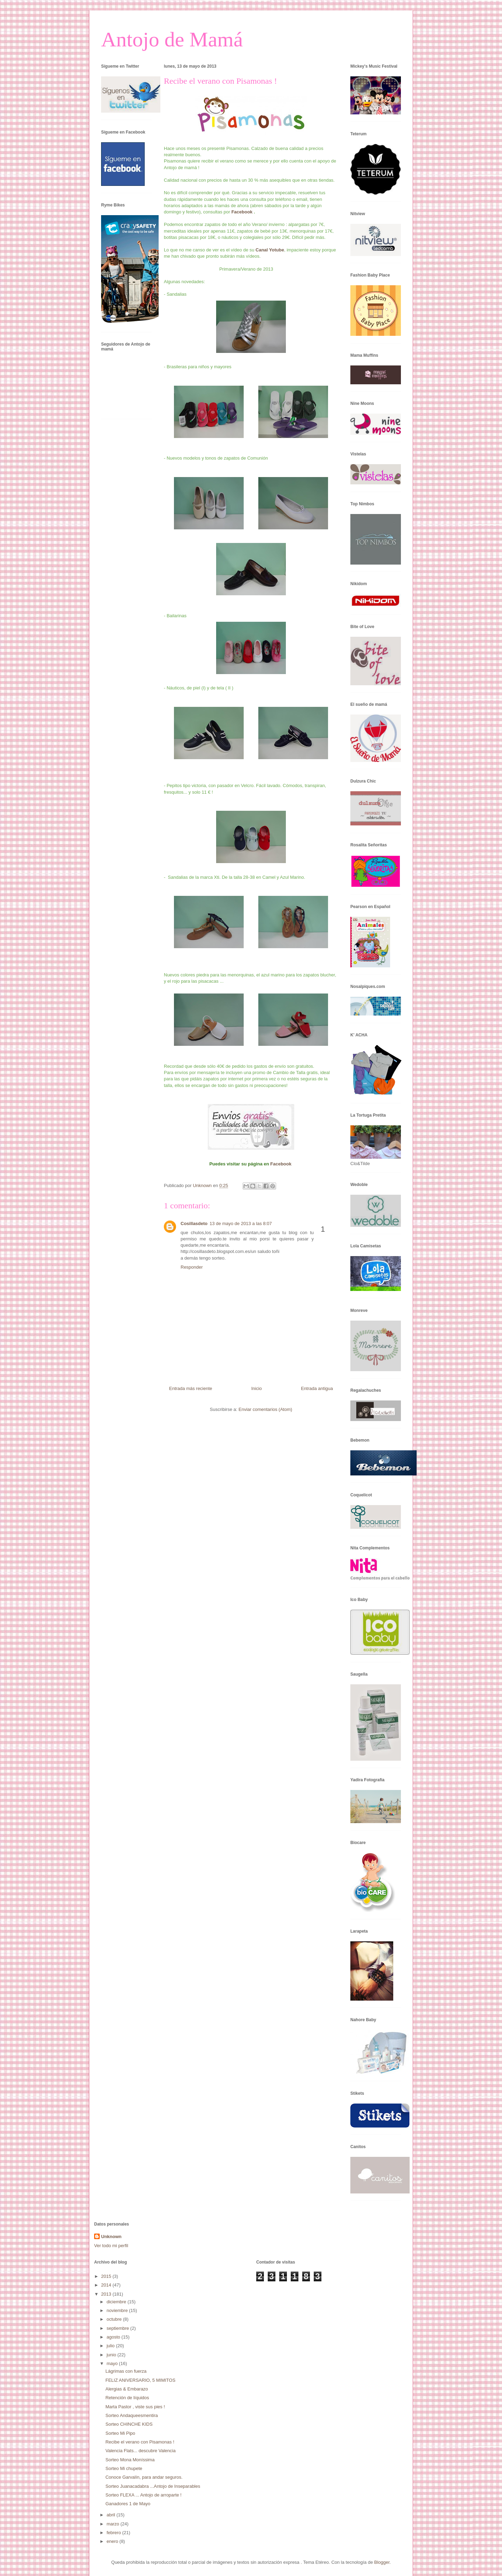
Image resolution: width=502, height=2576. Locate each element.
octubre (115, 2319)
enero (113, 2541)
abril (111, 2514)
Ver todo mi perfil (111, 2245)
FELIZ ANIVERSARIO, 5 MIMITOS (140, 2380)
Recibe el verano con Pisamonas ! (139, 2442)
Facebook (242, 211)
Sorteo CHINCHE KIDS (128, 2424)
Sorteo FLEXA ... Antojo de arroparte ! (143, 2495)
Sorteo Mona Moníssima (129, 2459)
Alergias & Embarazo (126, 2389)
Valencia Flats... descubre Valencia (140, 2450)
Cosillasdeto (194, 1223)
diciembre (117, 2301)
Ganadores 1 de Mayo (127, 2503)
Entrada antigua (317, 1388)
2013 (107, 2294)
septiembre (118, 2328)
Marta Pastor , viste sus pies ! (135, 2406)
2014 (107, 2285)
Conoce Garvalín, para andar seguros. (143, 2477)
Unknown (111, 2236)
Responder (192, 1267)
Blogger (381, 2562)
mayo (113, 2363)
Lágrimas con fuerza (125, 2371)
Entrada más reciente (190, 1388)
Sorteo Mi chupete (123, 2468)
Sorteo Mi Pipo (120, 2433)
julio (111, 2345)
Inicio (256, 1388)
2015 (107, 2276)
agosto (114, 2337)
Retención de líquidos (127, 2397)
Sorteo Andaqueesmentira (131, 2415)
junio (112, 2354)
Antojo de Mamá (172, 39)
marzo (114, 2523)
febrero (114, 2532)
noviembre (118, 2310)
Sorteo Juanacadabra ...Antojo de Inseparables (152, 2486)
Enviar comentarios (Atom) (265, 1409)
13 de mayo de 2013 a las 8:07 (241, 1223)
